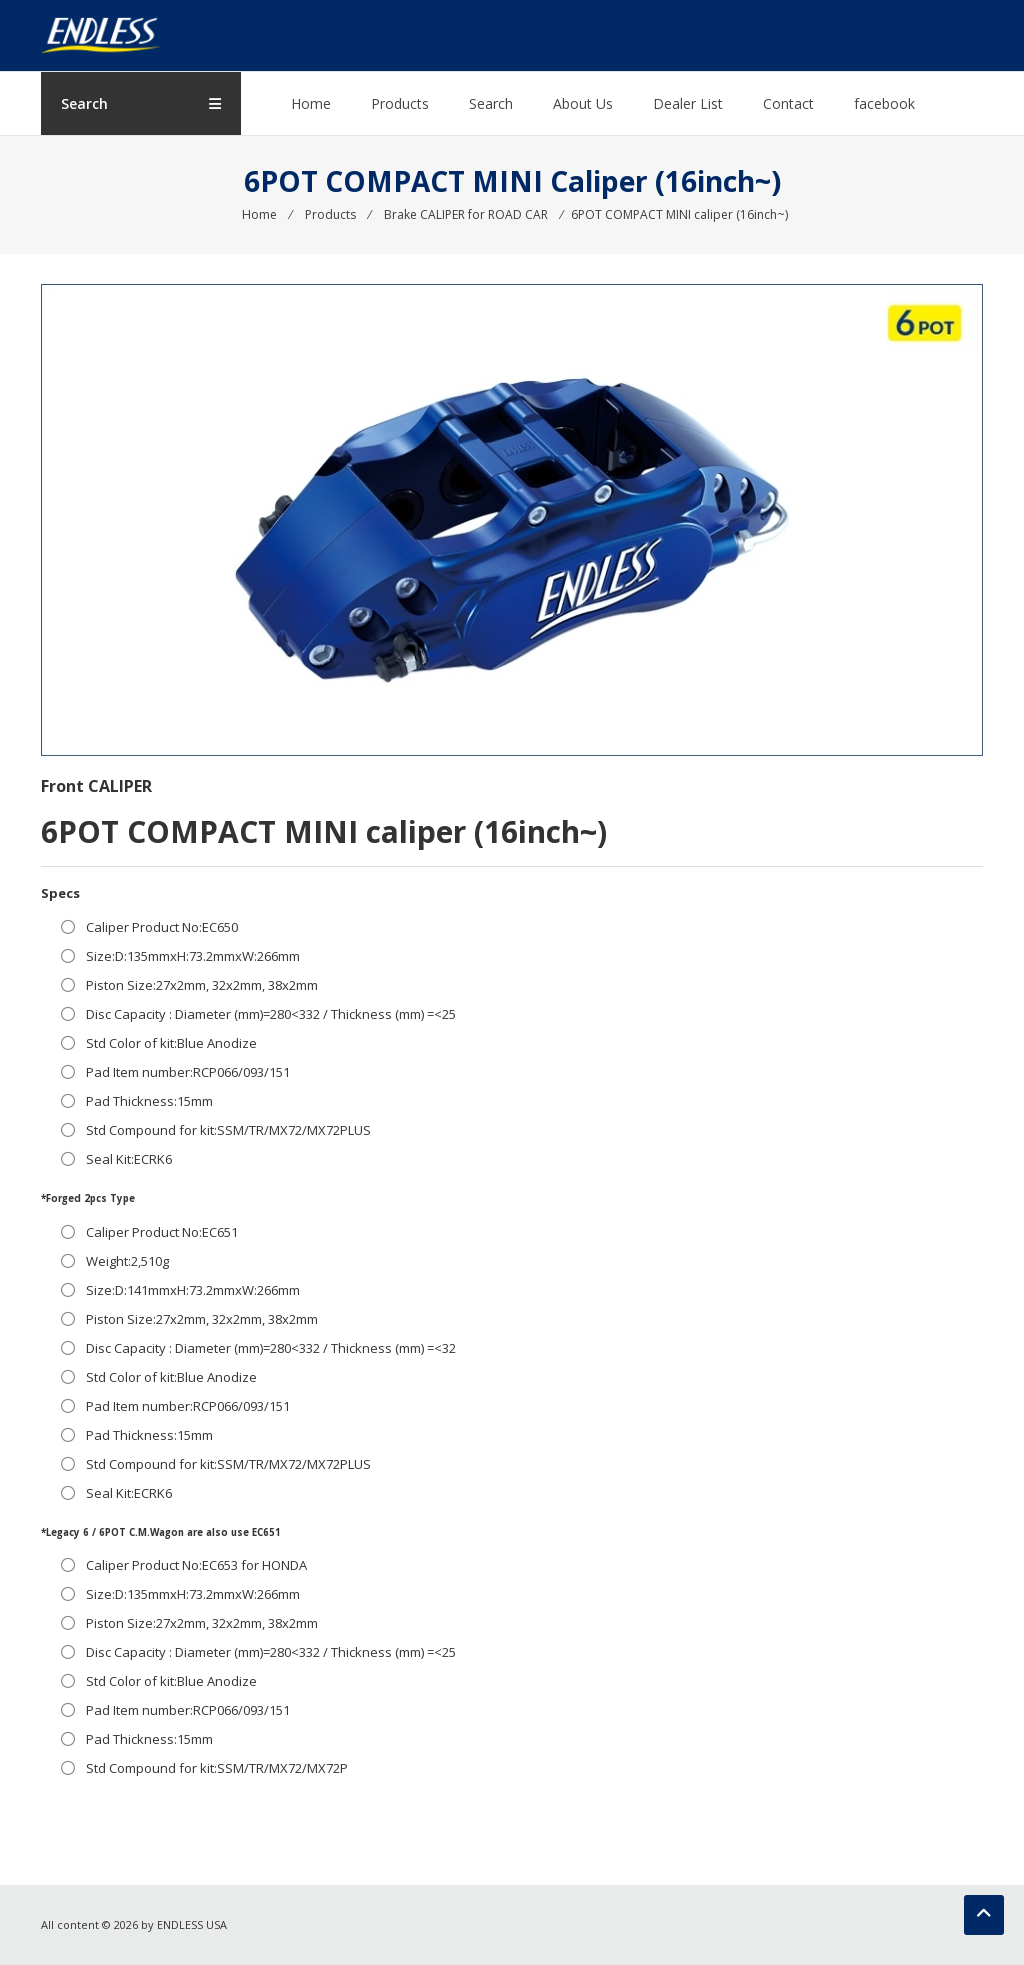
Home (311, 103)
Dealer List (688, 103)
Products (400, 103)
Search (491, 103)
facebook (884, 103)
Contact (788, 103)
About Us (583, 103)
